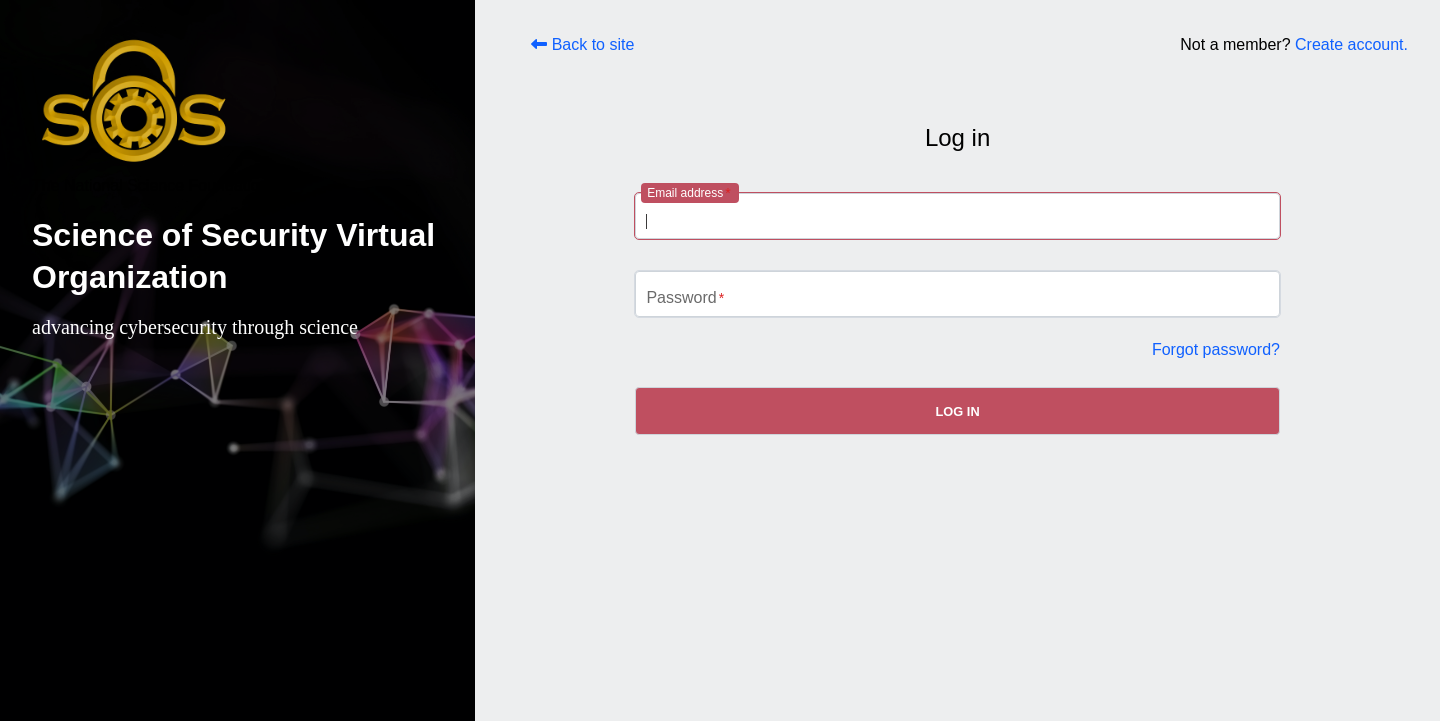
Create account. (1351, 44)
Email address (685, 193)
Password (681, 297)
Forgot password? (1216, 349)
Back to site (582, 44)
